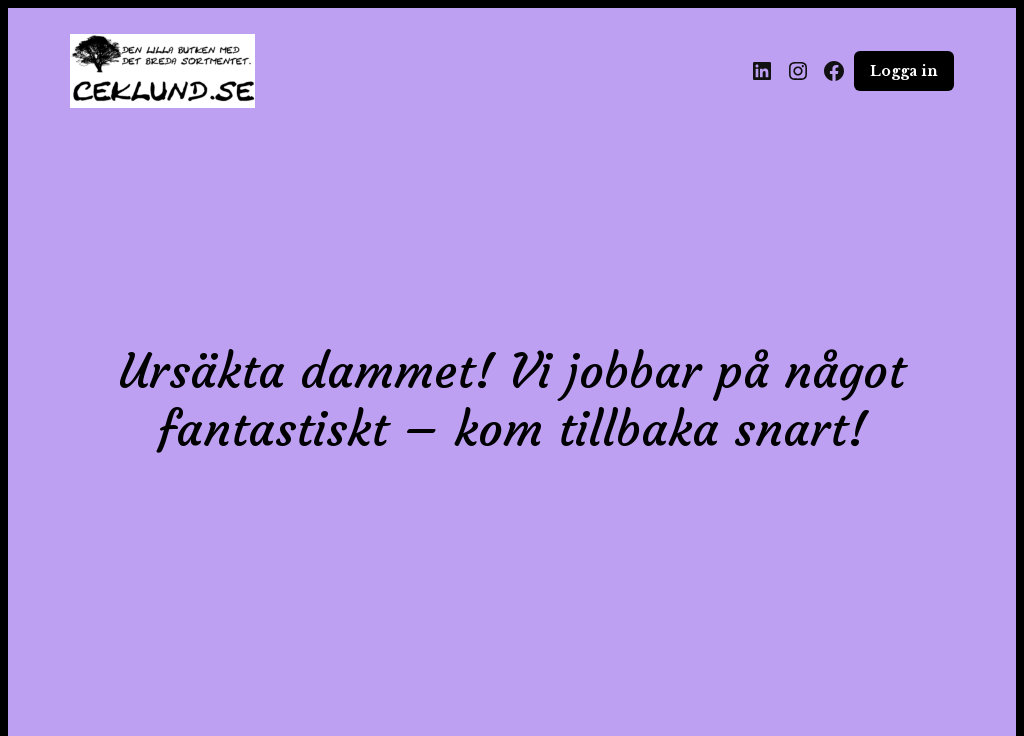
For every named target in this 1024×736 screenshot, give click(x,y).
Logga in (904, 71)
